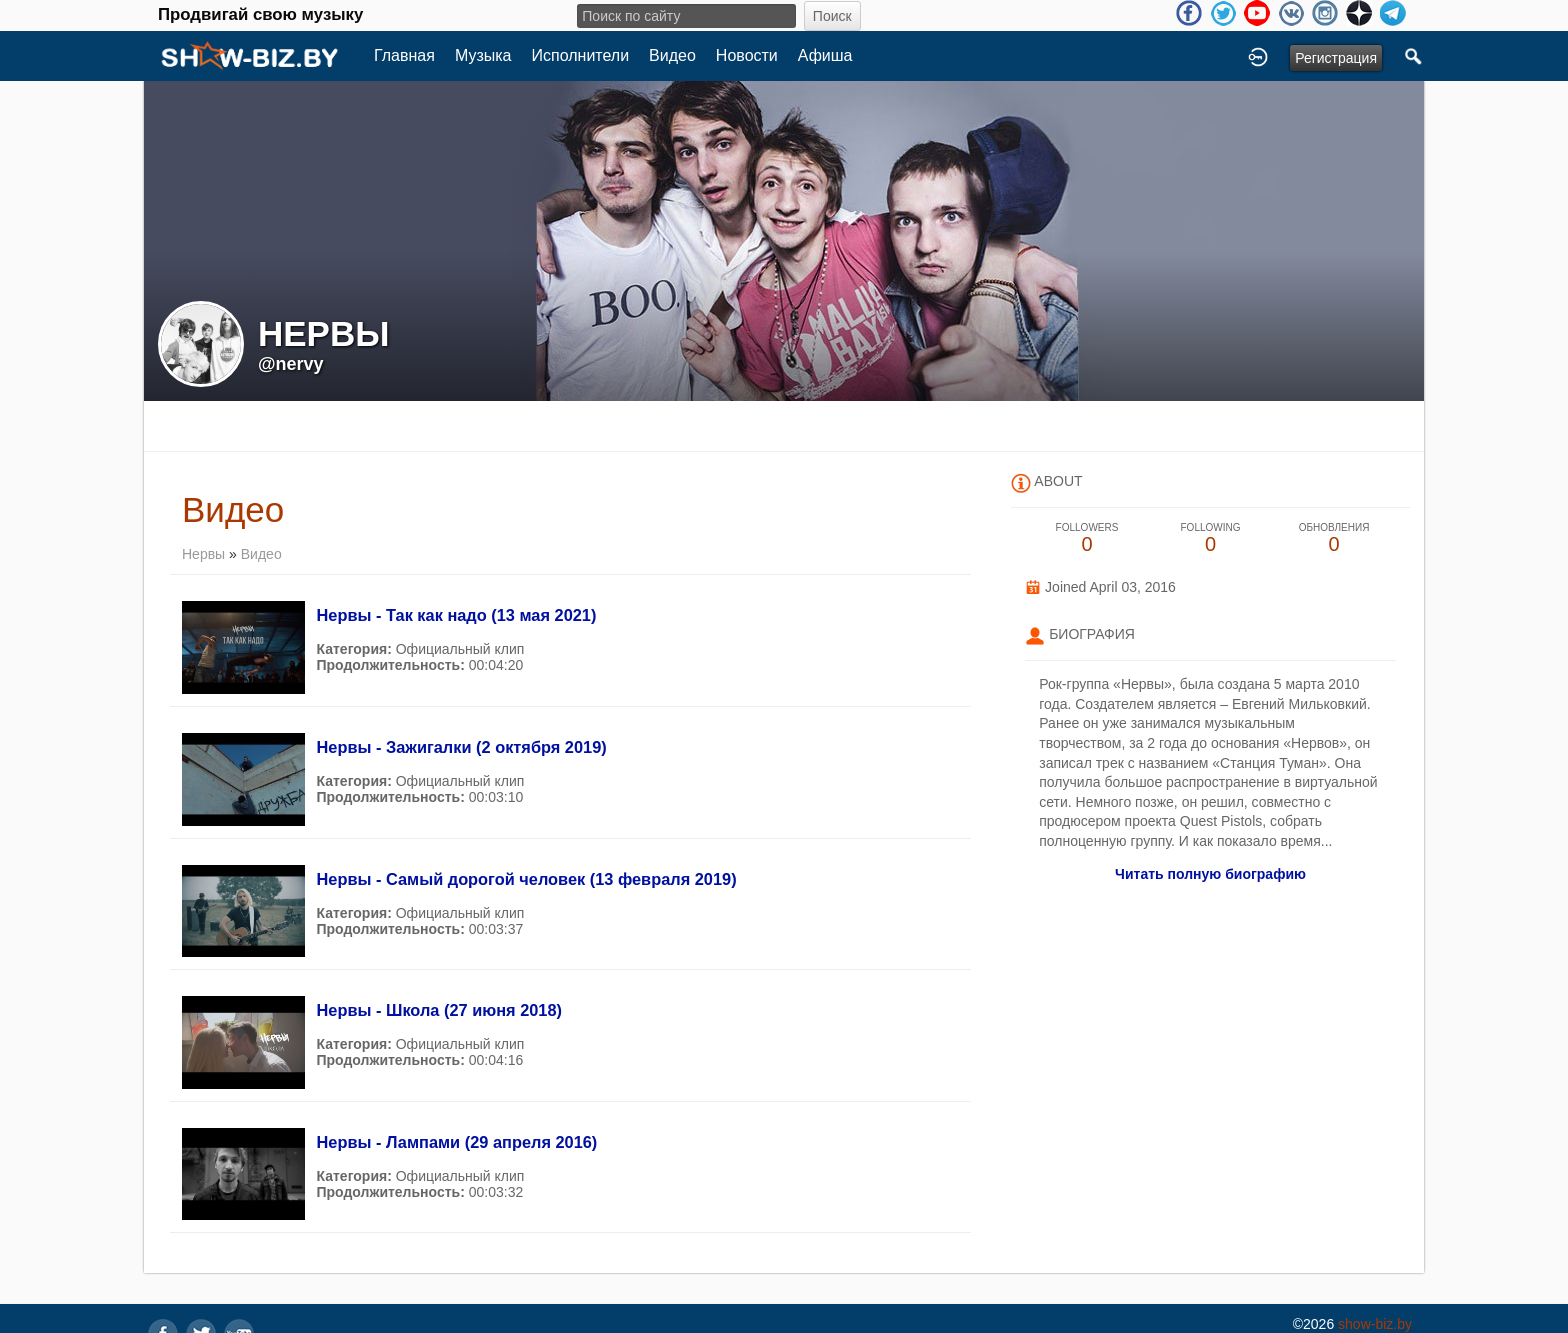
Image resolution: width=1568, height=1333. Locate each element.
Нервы (203, 554)
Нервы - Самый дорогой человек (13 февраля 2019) (526, 879)
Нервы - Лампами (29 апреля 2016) (456, 1142)
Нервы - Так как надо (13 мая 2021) (456, 615)
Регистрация (1336, 58)
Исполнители (581, 55)
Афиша (825, 55)
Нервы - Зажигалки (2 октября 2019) (461, 747)
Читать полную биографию (1210, 874)
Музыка (483, 55)
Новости (747, 55)
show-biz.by (1375, 1324)
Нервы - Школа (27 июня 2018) (439, 1010)
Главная (404, 55)
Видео (672, 55)
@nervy (291, 364)
